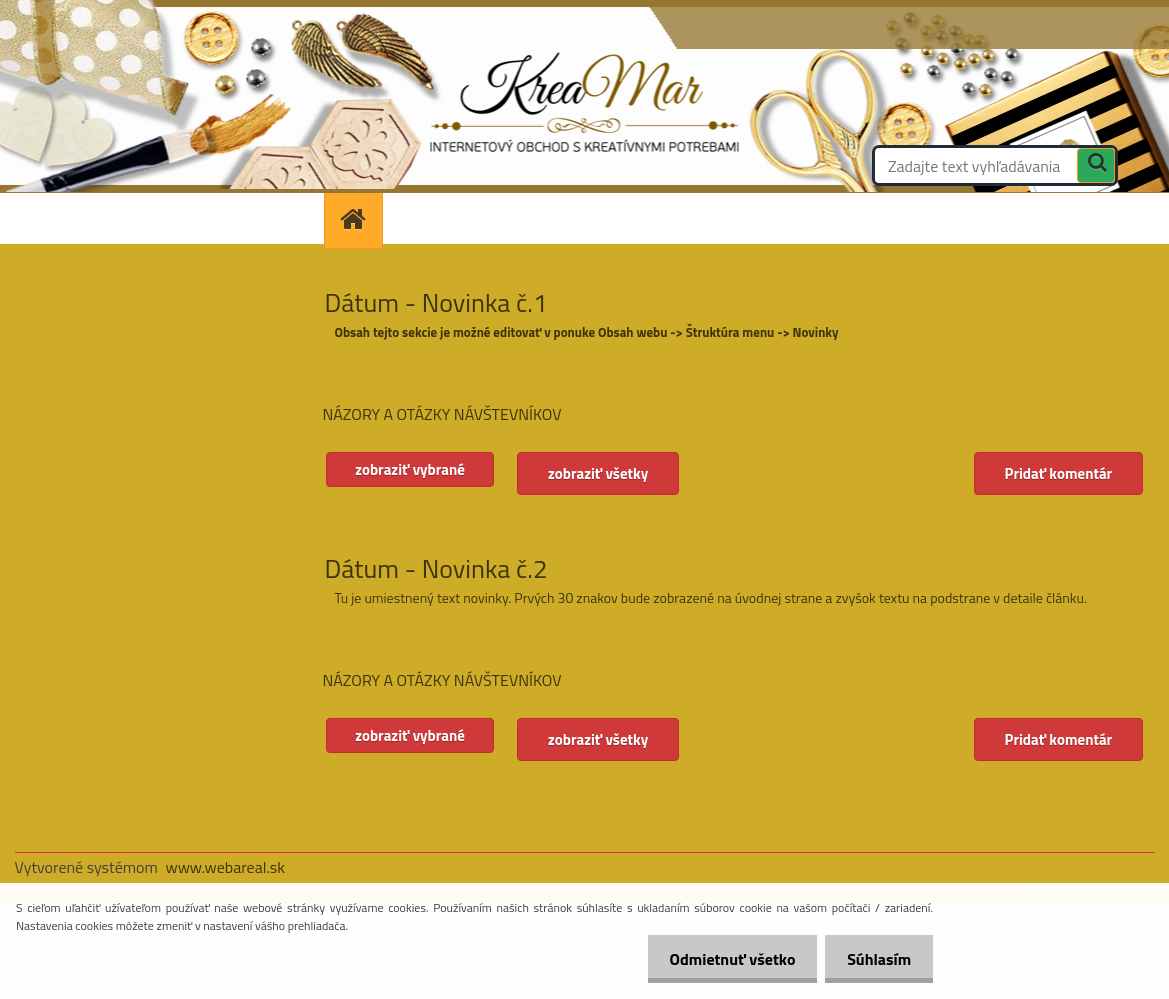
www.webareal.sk (225, 867)
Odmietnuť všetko (723, 959)
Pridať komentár (1058, 473)
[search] (1096, 168)
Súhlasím (876, 959)
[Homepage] (360, 218)
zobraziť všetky (603, 473)
